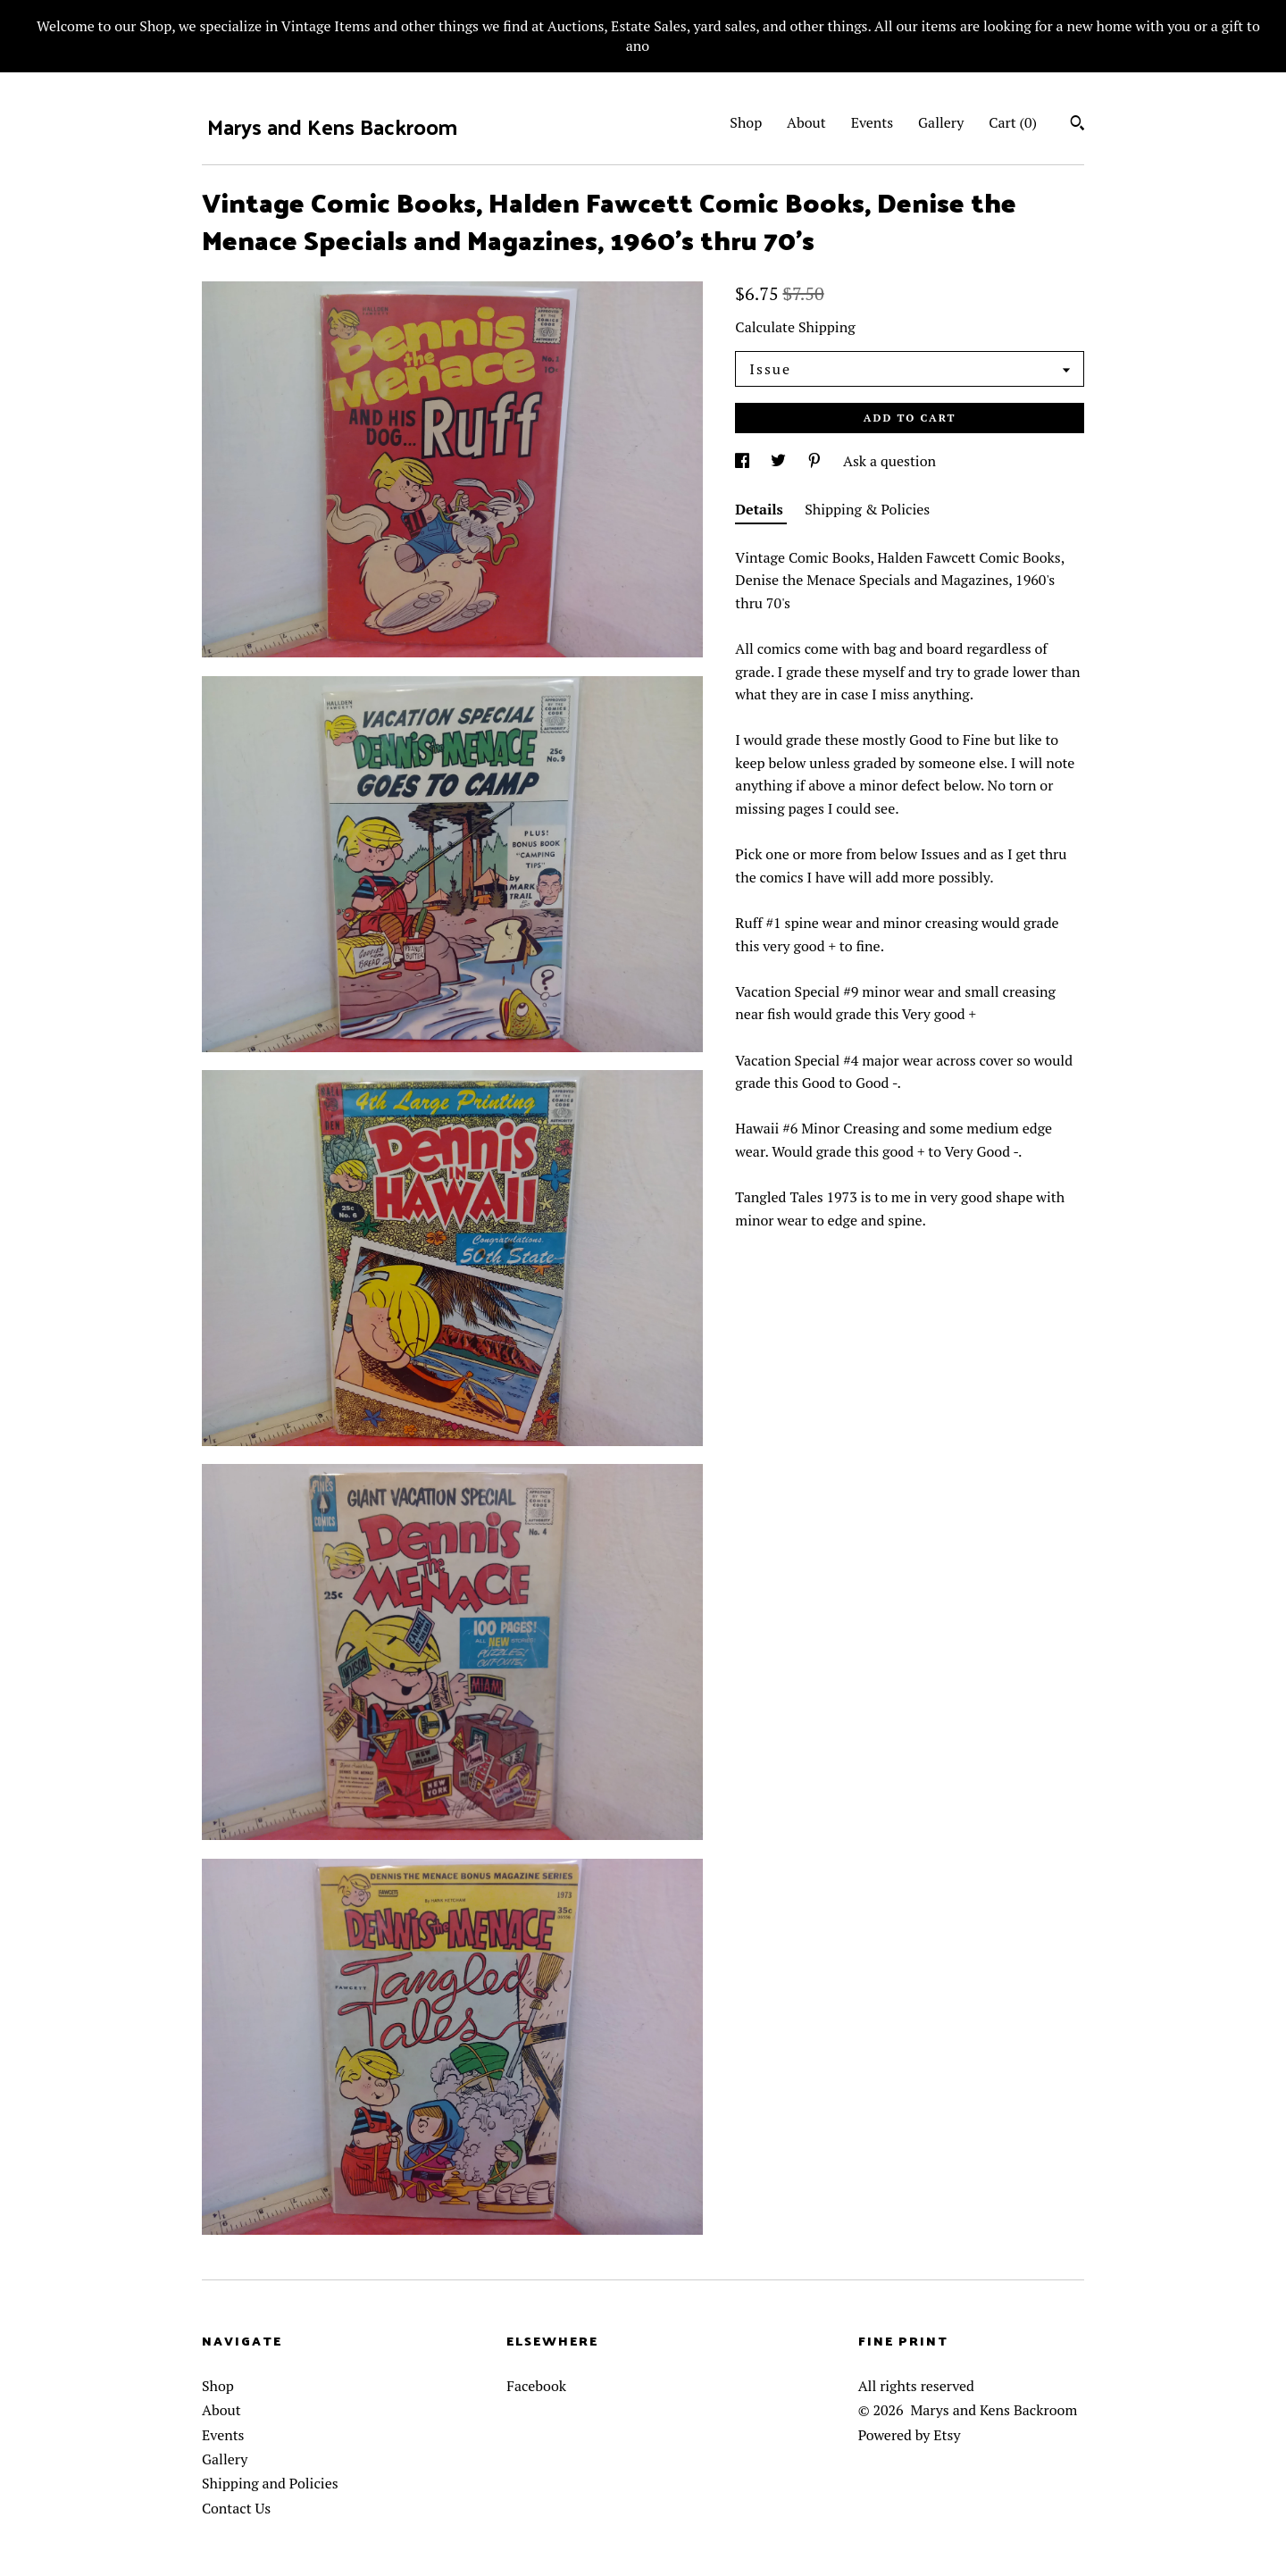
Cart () (1013, 122)
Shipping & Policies (867, 509)
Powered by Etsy (909, 2435)
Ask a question (889, 461)
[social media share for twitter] (780, 461)
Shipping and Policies (270, 2483)
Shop (746, 122)
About (806, 122)
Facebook (536, 2386)
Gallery (941, 122)
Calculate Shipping (795, 327)
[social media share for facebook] (744, 461)
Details (761, 509)
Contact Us (236, 2508)
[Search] (1077, 125)
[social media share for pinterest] (816, 461)
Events (872, 122)
